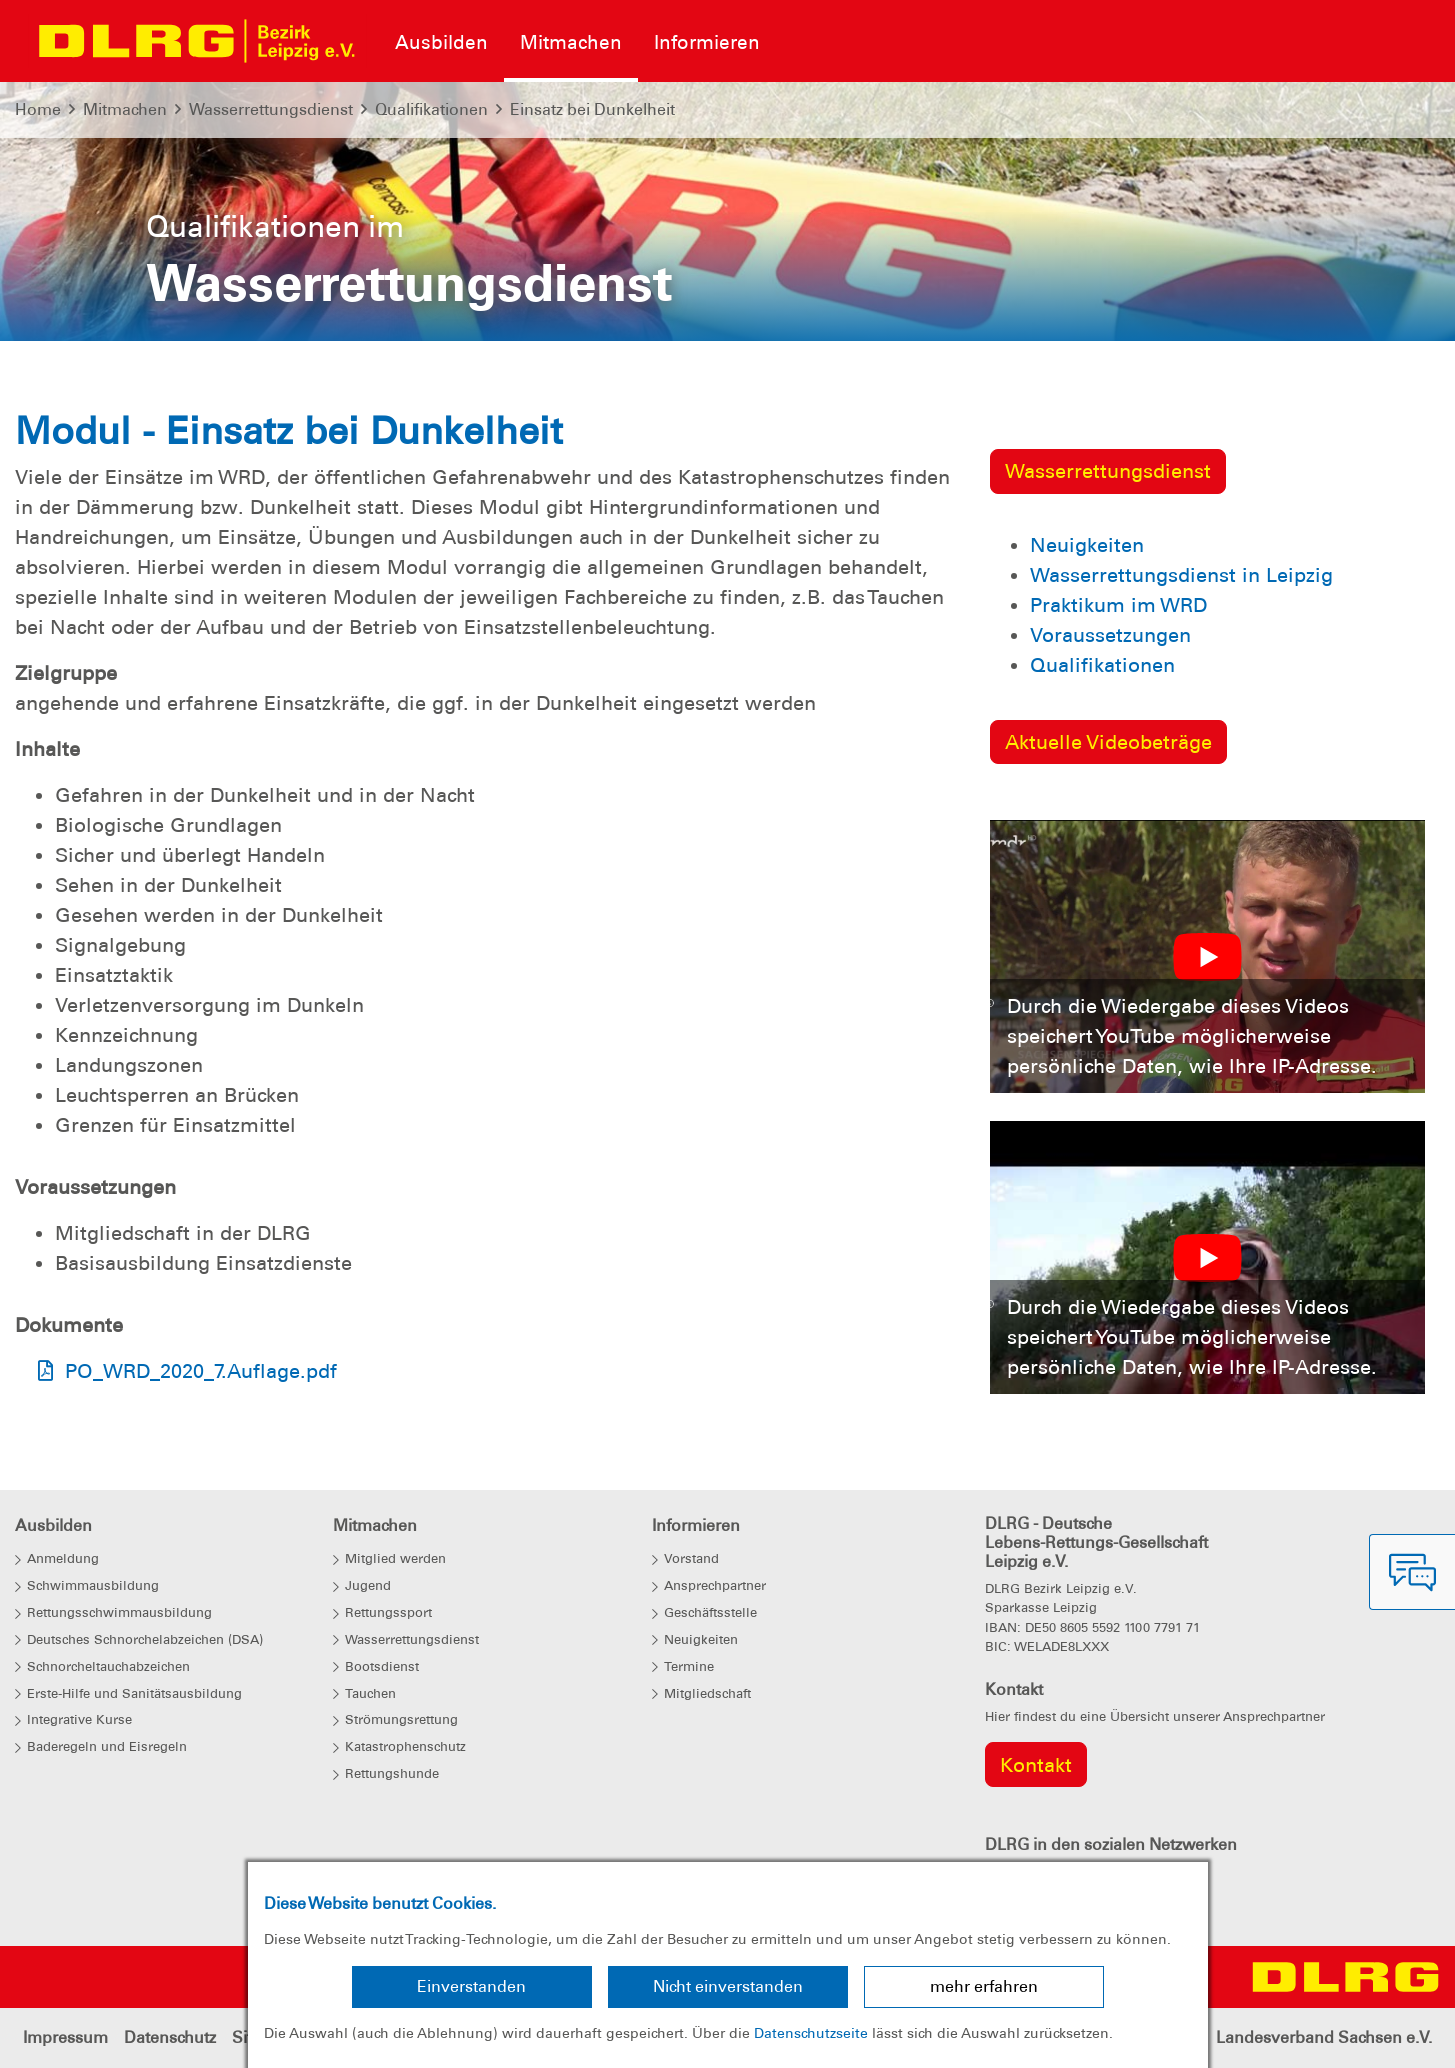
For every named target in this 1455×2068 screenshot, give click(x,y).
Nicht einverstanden (728, 1986)
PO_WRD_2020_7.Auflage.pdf (201, 1371)
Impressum (65, 2037)
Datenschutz (170, 2037)
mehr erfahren (984, 1986)
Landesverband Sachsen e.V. (1324, 2037)
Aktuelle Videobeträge (1108, 742)
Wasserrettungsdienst (271, 109)
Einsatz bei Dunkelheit (592, 109)
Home (38, 109)
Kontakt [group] (1036, 1765)
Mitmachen (125, 109)
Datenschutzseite (811, 2033)
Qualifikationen (431, 109)
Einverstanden (471, 1986)
